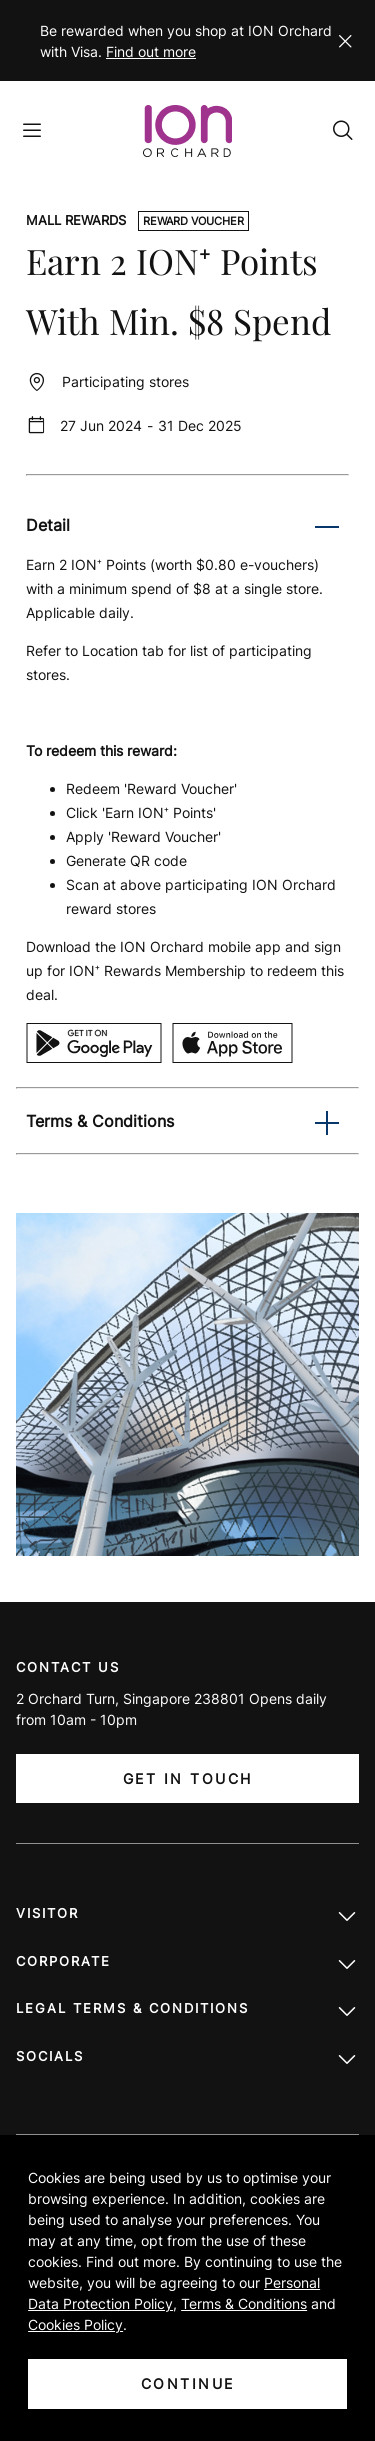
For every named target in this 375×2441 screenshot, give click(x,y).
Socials (187, 2061)
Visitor (187, 1918)
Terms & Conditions (244, 2303)
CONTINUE (188, 2383)
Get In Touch (188, 1778)
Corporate (187, 1966)
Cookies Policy (75, 2324)
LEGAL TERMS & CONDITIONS (187, 2013)
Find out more (151, 51)
